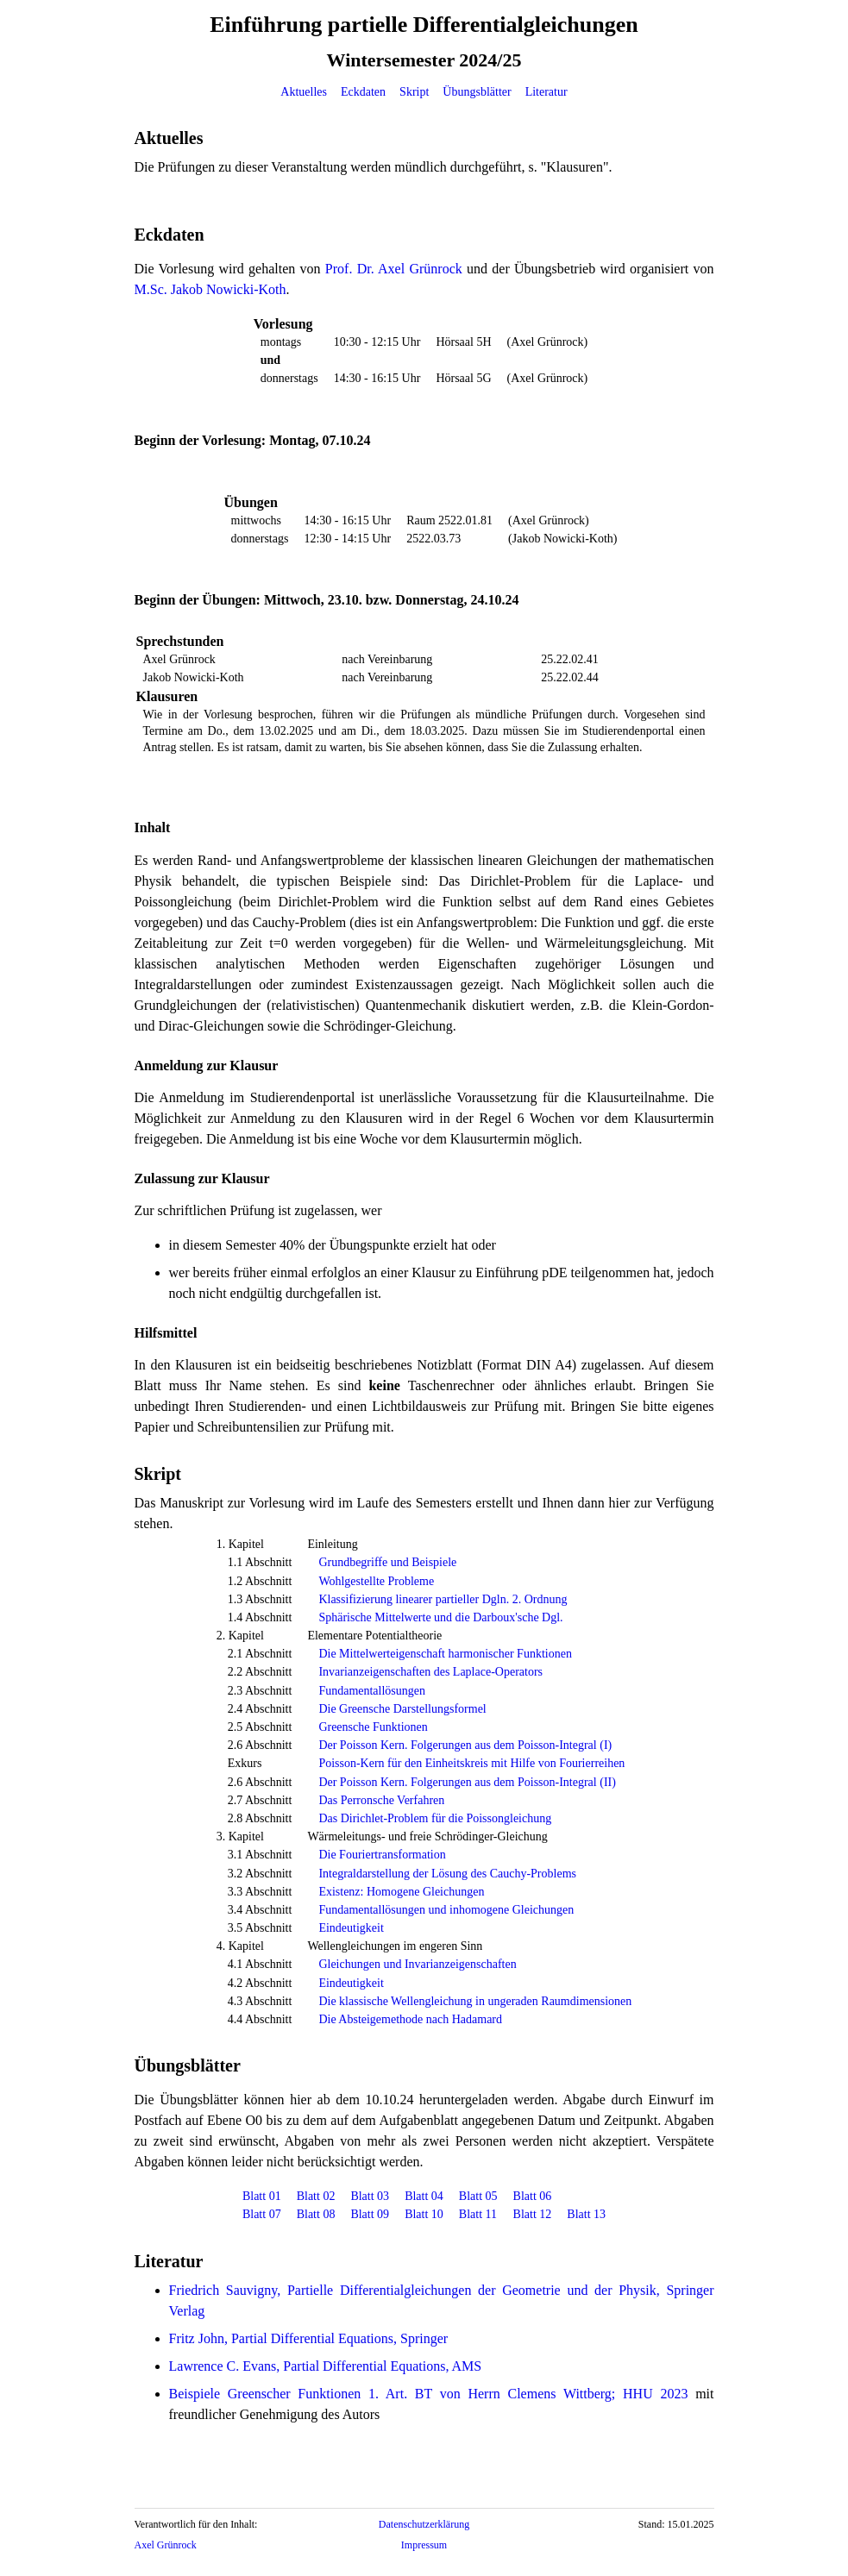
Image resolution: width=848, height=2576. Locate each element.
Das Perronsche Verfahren (381, 1800)
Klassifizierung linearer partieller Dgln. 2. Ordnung (442, 1599)
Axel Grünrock (166, 2545)
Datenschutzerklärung (424, 2524)
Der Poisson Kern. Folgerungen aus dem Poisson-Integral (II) (467, 1782)
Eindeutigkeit (350, 1927)
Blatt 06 (532, 2196)
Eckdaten (363, 91)
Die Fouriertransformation (381, 1854)
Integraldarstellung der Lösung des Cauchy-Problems (447, 1873)
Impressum (424, 2545)
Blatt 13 (586, 2214)
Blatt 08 (316, 2214)
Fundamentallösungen (371, 1690)
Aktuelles (303, 91)
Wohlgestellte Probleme (376, 1581)
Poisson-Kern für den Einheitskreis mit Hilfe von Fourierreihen (471, 1763)
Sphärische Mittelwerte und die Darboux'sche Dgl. (440, 1617)
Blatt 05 (478, 2196)
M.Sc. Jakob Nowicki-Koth (210, 289)
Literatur (546, 91)
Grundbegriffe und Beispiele (387, 1562)
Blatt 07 (261, 2214)
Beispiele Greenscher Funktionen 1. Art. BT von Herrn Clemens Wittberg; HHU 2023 (428, 2393)
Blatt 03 (369, 2196)
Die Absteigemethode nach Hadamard (410, 2019)
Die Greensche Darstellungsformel (402, 1708)
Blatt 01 (261, 2196)
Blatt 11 (478, 2214)
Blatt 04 (424, 2196)
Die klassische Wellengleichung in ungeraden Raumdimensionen (474, 2001)
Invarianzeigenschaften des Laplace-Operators (430, 1671)
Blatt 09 (369, 2214)
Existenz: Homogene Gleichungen (401, 1891)
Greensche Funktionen (372, 1726)
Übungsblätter (477, 91)
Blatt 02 (316, 2196)
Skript (414, 91)
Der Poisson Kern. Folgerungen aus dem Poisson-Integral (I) (465, 1745)
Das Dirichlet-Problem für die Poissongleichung (434, 1818)
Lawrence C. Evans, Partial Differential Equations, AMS (325, 2366)
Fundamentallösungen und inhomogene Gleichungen (446, 1909)
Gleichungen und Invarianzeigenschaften (417, 1964)
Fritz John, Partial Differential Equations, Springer (309, 2338)
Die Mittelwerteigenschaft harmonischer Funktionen (445, 1653)
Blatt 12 (532, 2214)
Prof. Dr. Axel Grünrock (393, 268)
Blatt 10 (424, 2214)
